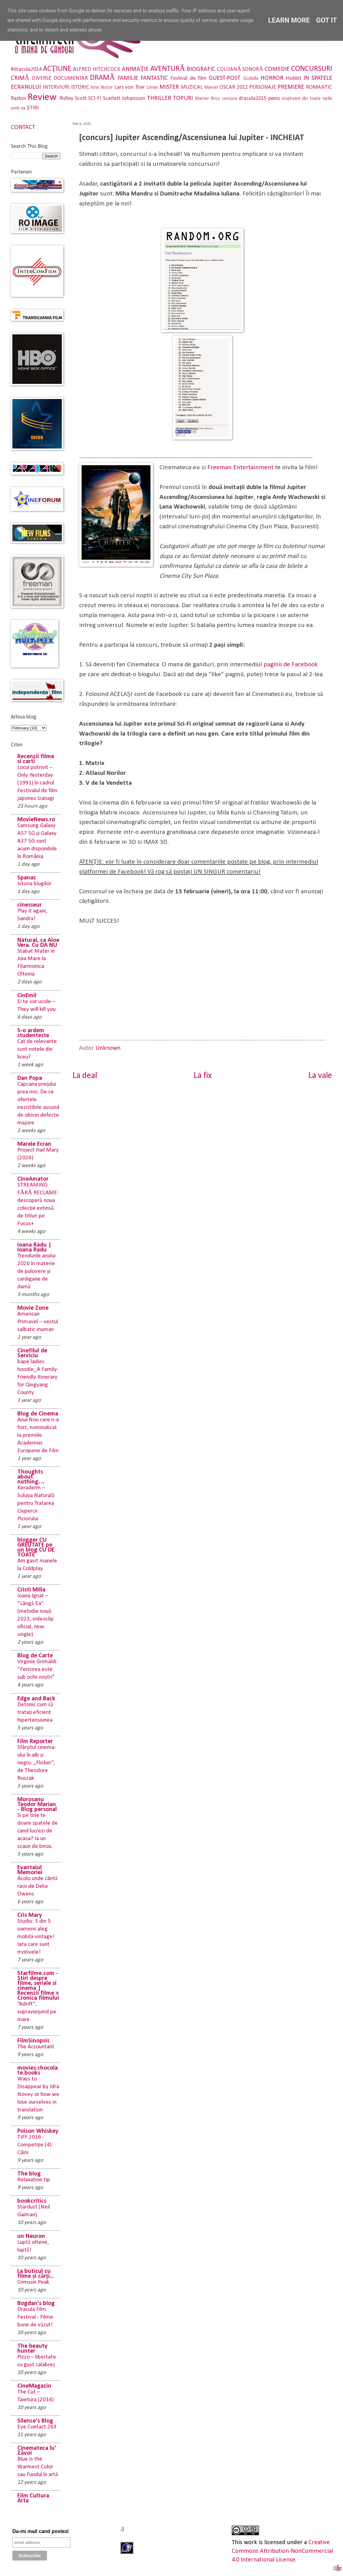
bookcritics (31, 2201)
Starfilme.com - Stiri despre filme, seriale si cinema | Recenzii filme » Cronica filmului (38, 1985)
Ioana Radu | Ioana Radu (34, 1247)
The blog (29, 2174)
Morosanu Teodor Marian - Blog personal (37, 1805)
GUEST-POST (224, 78)
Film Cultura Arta (33, 2498)
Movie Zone (33, 1308)
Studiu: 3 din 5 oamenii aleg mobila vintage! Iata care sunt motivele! (36, 1936)
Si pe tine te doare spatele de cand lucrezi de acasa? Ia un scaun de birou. (37, 1831)
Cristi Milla (31, 1590)
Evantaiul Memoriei (29, 1870)
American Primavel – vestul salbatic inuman (37, 1322)
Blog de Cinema (37, 1414)
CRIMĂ (20, 78)
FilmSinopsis (33, 2041)
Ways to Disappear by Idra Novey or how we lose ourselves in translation (38, 2094)
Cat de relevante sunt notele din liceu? (37, 1049)
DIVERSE (41, 78)
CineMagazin (34, 2386)
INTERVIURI (56, 87)
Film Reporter (35, 1741)
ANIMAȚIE (135, 69)
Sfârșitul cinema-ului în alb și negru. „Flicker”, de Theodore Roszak (36, 1763)
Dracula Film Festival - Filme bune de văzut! (35, 2317)
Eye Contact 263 (37, 2427)
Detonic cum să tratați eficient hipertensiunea (35, 1712)
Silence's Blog (35, 2421)
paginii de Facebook (291, 664)
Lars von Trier (129, 87)
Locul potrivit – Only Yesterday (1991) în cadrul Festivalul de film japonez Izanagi (37, 783)
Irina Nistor (102, 87)
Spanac (26, 878)
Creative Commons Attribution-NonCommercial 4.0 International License (282, 2551)
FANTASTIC (154, 78)
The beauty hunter (32, 2348)
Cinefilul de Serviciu (32, 1353)
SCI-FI (94, 98)
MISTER (169, 87)
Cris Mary (29, 1915)
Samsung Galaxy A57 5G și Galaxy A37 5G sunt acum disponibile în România (37, 841)
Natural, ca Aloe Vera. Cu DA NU (38, 942)
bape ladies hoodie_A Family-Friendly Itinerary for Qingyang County (38, 1377)
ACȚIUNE (57, 69)
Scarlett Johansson (124, 98)
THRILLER (159, 98)
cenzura (229, 98)
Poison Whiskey (37, 2131)
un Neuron (31, 2236)
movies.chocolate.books (37, 2070)
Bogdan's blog (36, 2303)
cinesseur (29, 905)
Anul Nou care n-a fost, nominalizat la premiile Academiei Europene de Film (38, 1435)
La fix (203, 1075)
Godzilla (250, 78)
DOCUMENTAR (70, 78)
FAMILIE (127, 78)
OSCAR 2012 (233, 87)
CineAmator (33, 1179)
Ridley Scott (73, 98)
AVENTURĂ (167, 69)
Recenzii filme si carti (35, 759)
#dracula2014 (26, 69)
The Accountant (35, 2047)
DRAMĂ (102, 78)
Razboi (18, 98)
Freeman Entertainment (240, 467)
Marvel (211, 87)
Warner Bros (207, 98)
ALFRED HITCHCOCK (96, 69)
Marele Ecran (34, 1144)
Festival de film (188, 78)
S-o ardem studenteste (33, 1033)
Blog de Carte (35, 1656)
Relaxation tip (33, 2180)
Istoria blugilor (34, 884)
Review (42, 97)
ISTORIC (80, 87)
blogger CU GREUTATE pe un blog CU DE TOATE (35, 1547)
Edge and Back (36, 1699)
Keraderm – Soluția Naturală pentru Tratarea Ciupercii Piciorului (35, 1503)
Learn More (289, 20)
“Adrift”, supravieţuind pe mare (36, 2012)
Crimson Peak (33, 2282)
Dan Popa (29, 1078)
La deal (85, 1075)
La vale (320, 1075)
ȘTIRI (33, 108)
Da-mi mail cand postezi (40, 2531)
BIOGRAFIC (201, 69)
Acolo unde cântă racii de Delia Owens (37, 1886)
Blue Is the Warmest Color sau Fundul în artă (37, 2467)
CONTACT (23, 127)
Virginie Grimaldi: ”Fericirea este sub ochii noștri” (37, 1669)
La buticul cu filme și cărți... (35, 2273)
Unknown (108, 1048)
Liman (152, 87)
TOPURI (183, 98)
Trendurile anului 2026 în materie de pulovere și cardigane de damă (36, 1271)
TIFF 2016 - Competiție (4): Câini (35, 2145)
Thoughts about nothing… (30, 1477)
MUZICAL (192, 87)
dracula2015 (253, 98)
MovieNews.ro (36, 820)
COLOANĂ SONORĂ (240, 69)
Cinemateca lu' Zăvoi (36, 2450)
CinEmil (26, 996)
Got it (326, 20)
